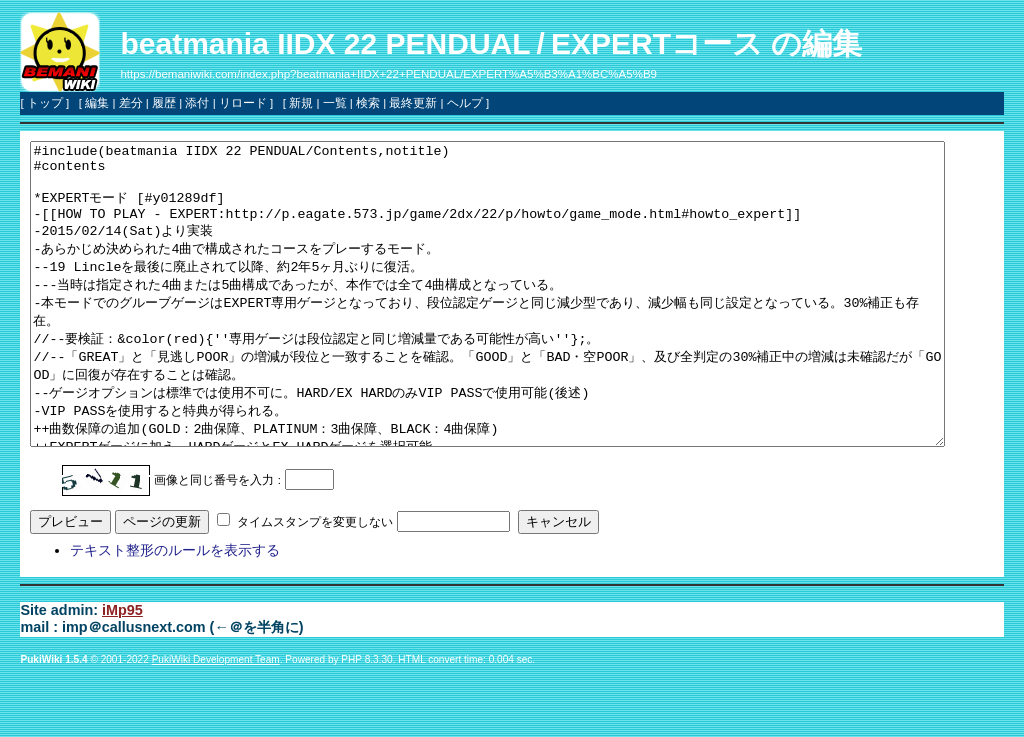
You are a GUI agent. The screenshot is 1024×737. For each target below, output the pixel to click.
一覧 (335, 103)
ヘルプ (465, 103)
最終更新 (413, 103)
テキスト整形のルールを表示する (175, 610)
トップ (45, 103)
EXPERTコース (657, 43)
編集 (97, 103)
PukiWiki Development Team (216, 719)
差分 (131, 103)
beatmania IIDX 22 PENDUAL (325, 43)
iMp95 (122, 670)
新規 (301, 103)
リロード (243, 103)
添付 (197, 103)
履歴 (164, 103)
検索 (368, 103)
